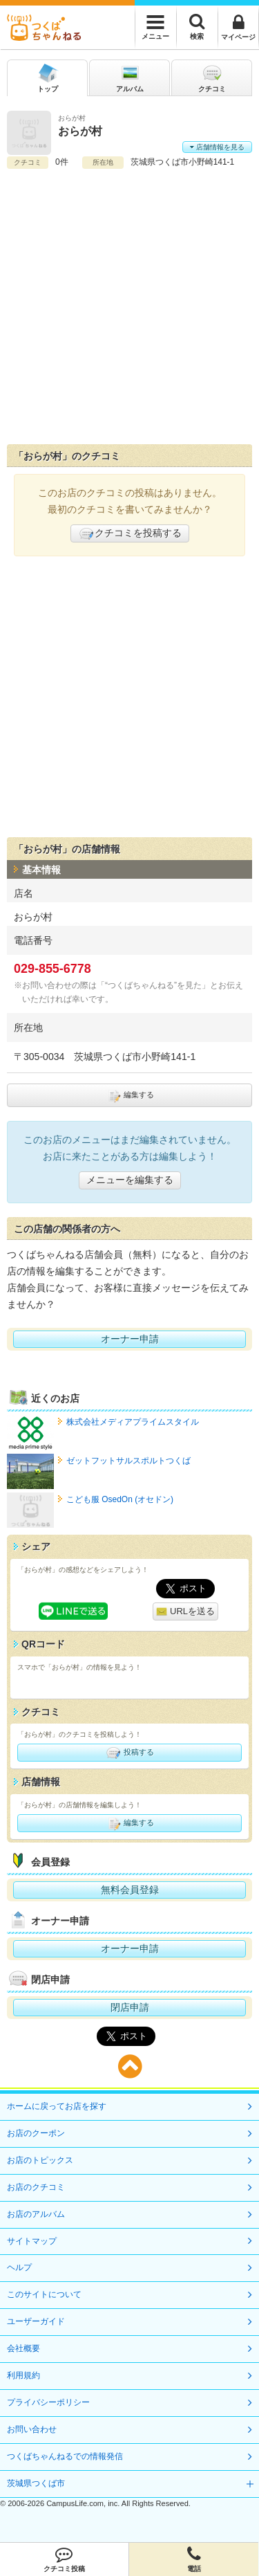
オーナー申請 (130, 1338)
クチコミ (212, 77)
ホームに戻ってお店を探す (56, 2106)
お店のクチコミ (36, 2187)
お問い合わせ (32, 2429)
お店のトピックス (40, 2160)
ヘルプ (19, 2267)
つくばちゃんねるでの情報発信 (65, 2456)
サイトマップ (32, 2241)
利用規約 (23, 2375)
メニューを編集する (129, 1179)
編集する (129, 1095)
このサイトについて (44, 2294)
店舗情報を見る (217, 147)
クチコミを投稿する (130, 533)
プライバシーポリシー (48, 2402)
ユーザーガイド (36, 2321)
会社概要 (23, 2348)
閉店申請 (130, 2007)
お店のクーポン (36, 2133)
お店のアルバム (36, 2214)
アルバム (130, 77)
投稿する (129, 1752)
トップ (48, 77)
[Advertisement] (129, 307)
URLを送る (185, 1612)
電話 (193, 2559)
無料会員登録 (130, 1889)
